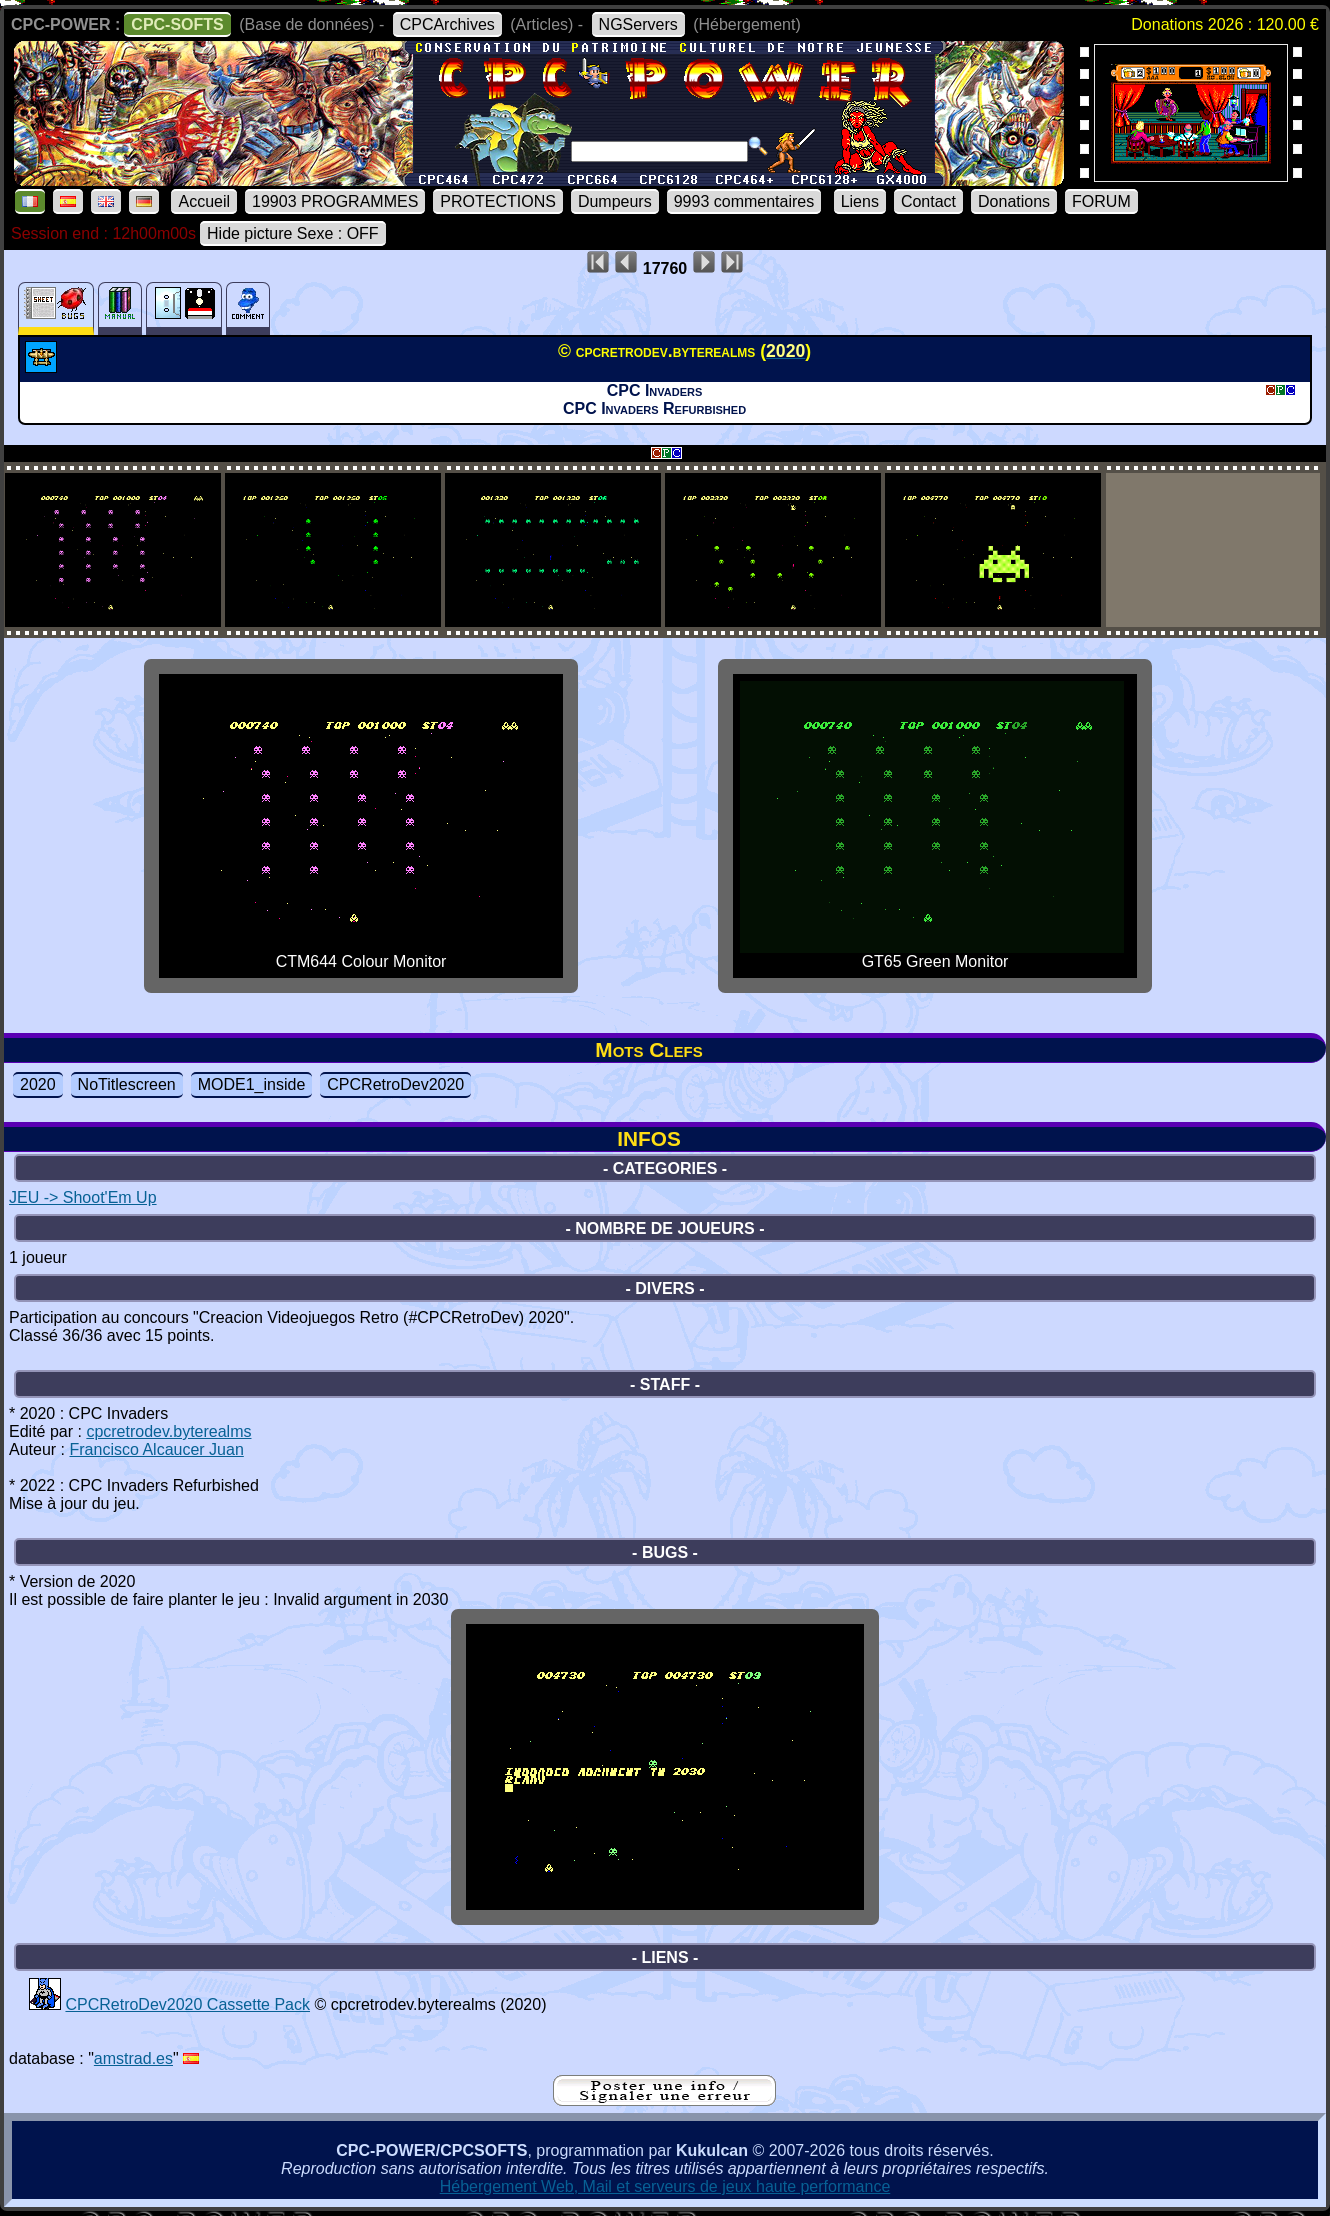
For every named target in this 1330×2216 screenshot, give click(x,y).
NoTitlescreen (127, 1084)
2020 (38, 1084)
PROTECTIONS (498, 201)
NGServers (638, 24)
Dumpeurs (615, 201)
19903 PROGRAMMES (335, 201)
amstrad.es (133, 2058)
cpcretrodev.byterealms (168, 1431)
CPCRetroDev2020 (395, 1084)
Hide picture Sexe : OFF (293, 233)
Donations (1014, 201)
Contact (928, 201)
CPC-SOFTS (177, 24)
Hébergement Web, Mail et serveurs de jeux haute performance (665, 2186)
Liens (860, 201)
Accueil (204, 201)
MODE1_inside (252, 1084)
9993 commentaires (744, 201)
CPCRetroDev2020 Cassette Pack (187, 2004)
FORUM (1101, 201)
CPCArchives (447, 24)
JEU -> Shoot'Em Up (83, 1197)
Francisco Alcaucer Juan (156, 1449)
